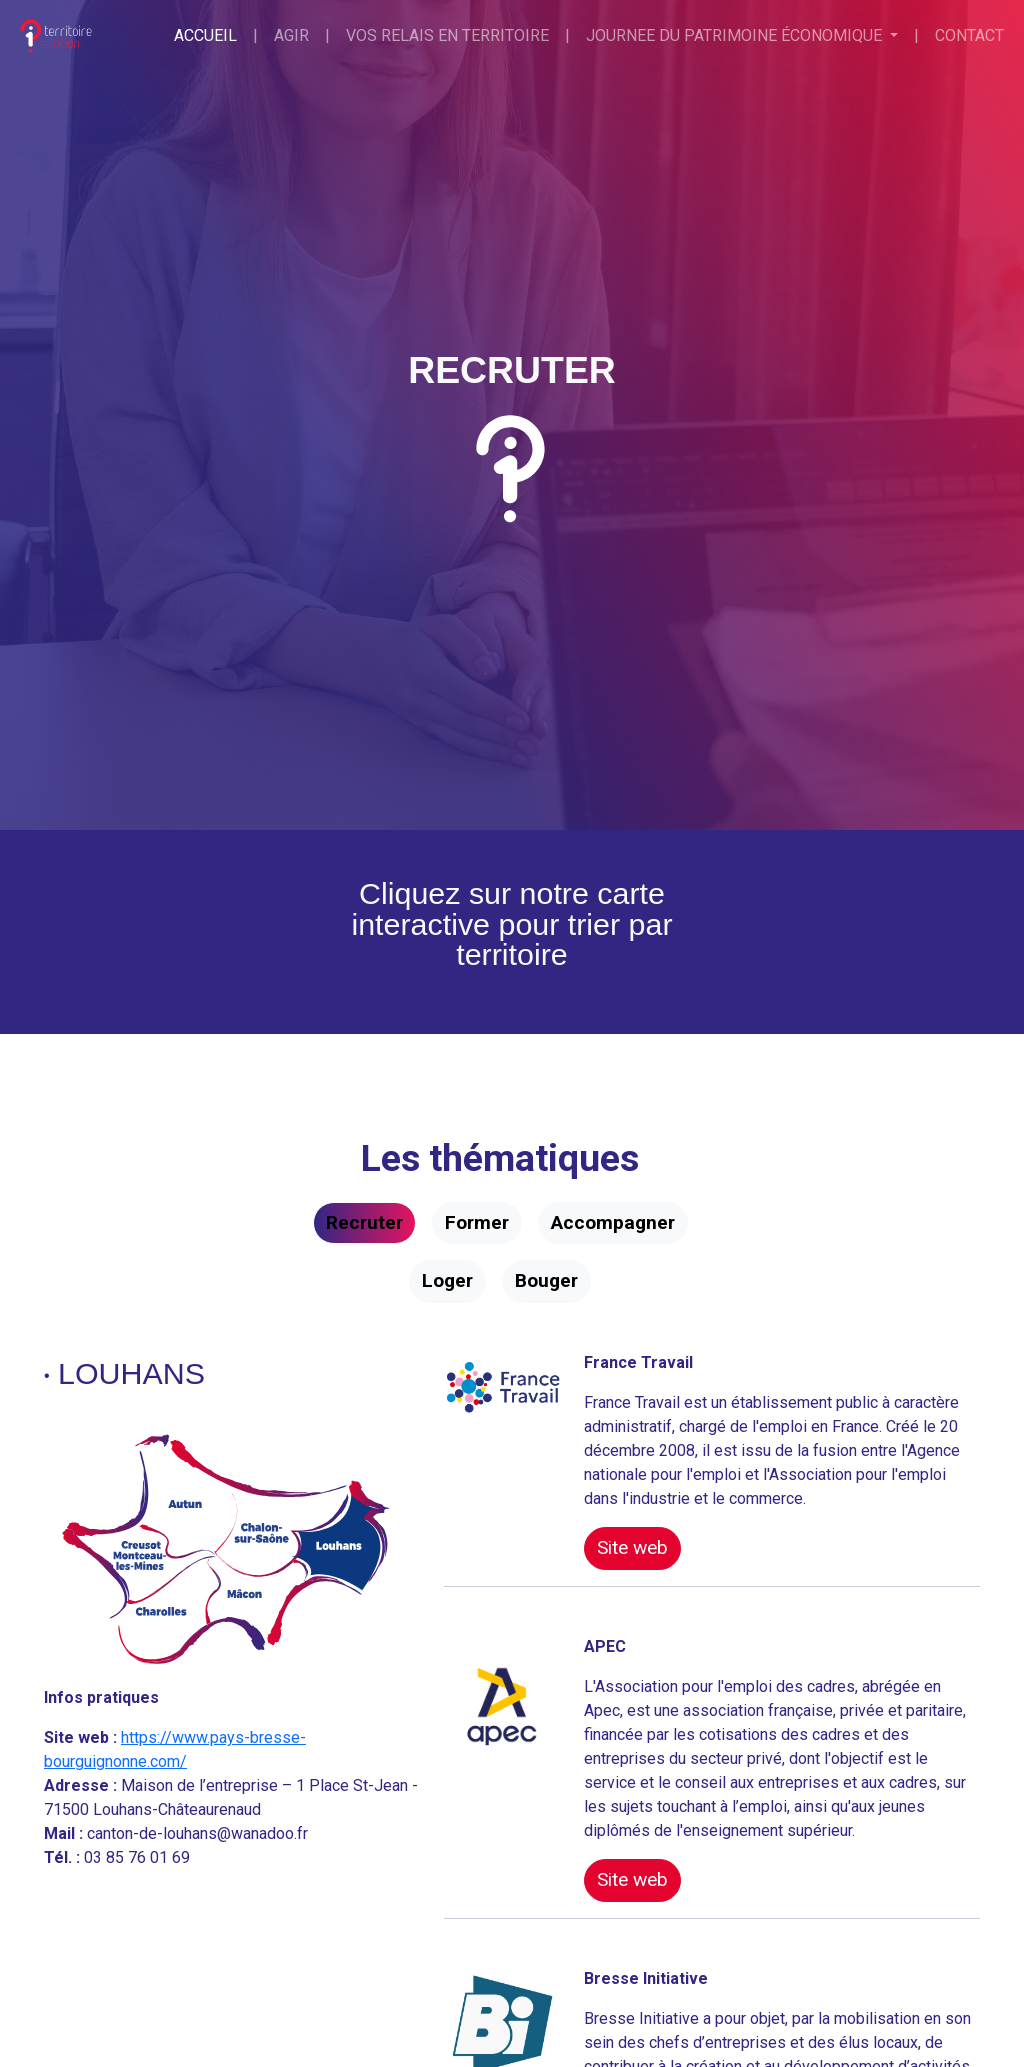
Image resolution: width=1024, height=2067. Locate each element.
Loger (447, 1280)
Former (477, 1222)
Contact (969, 35)
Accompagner (613, 1222)
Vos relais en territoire (447, 35)
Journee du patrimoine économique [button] (736, 35)
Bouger (546, 1280)
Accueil (205, 35)
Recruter (364, 1222)
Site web (632, 1547)
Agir (291, 35)
